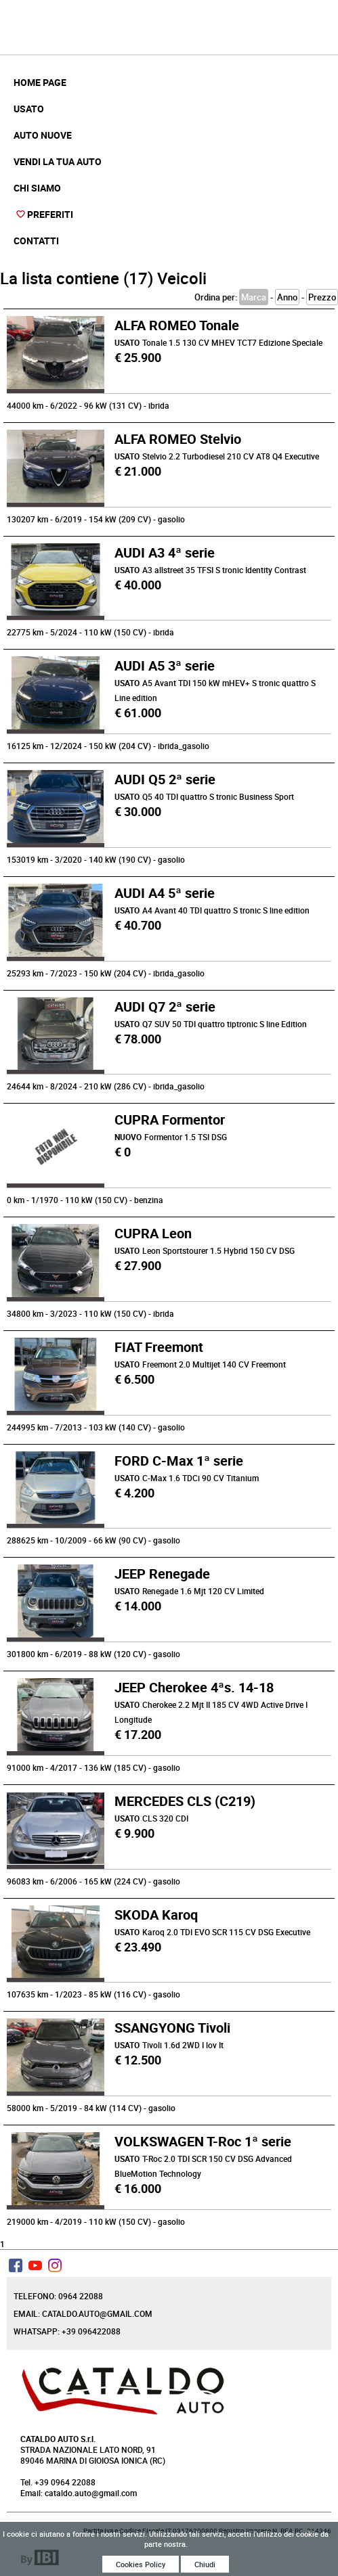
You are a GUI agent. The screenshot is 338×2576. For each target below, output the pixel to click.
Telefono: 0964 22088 (58, 2295)
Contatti (36, 240)
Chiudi (204, 2566)
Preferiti (50, 214)
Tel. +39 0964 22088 (58, 2482)
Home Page (40, 82)
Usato (29, 108)
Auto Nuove (43, 135)
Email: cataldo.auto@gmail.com (83, 2313)
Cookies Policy (140, 2566)
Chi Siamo (37, 187)
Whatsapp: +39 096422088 (67, 2331)
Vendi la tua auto (58, 161)
